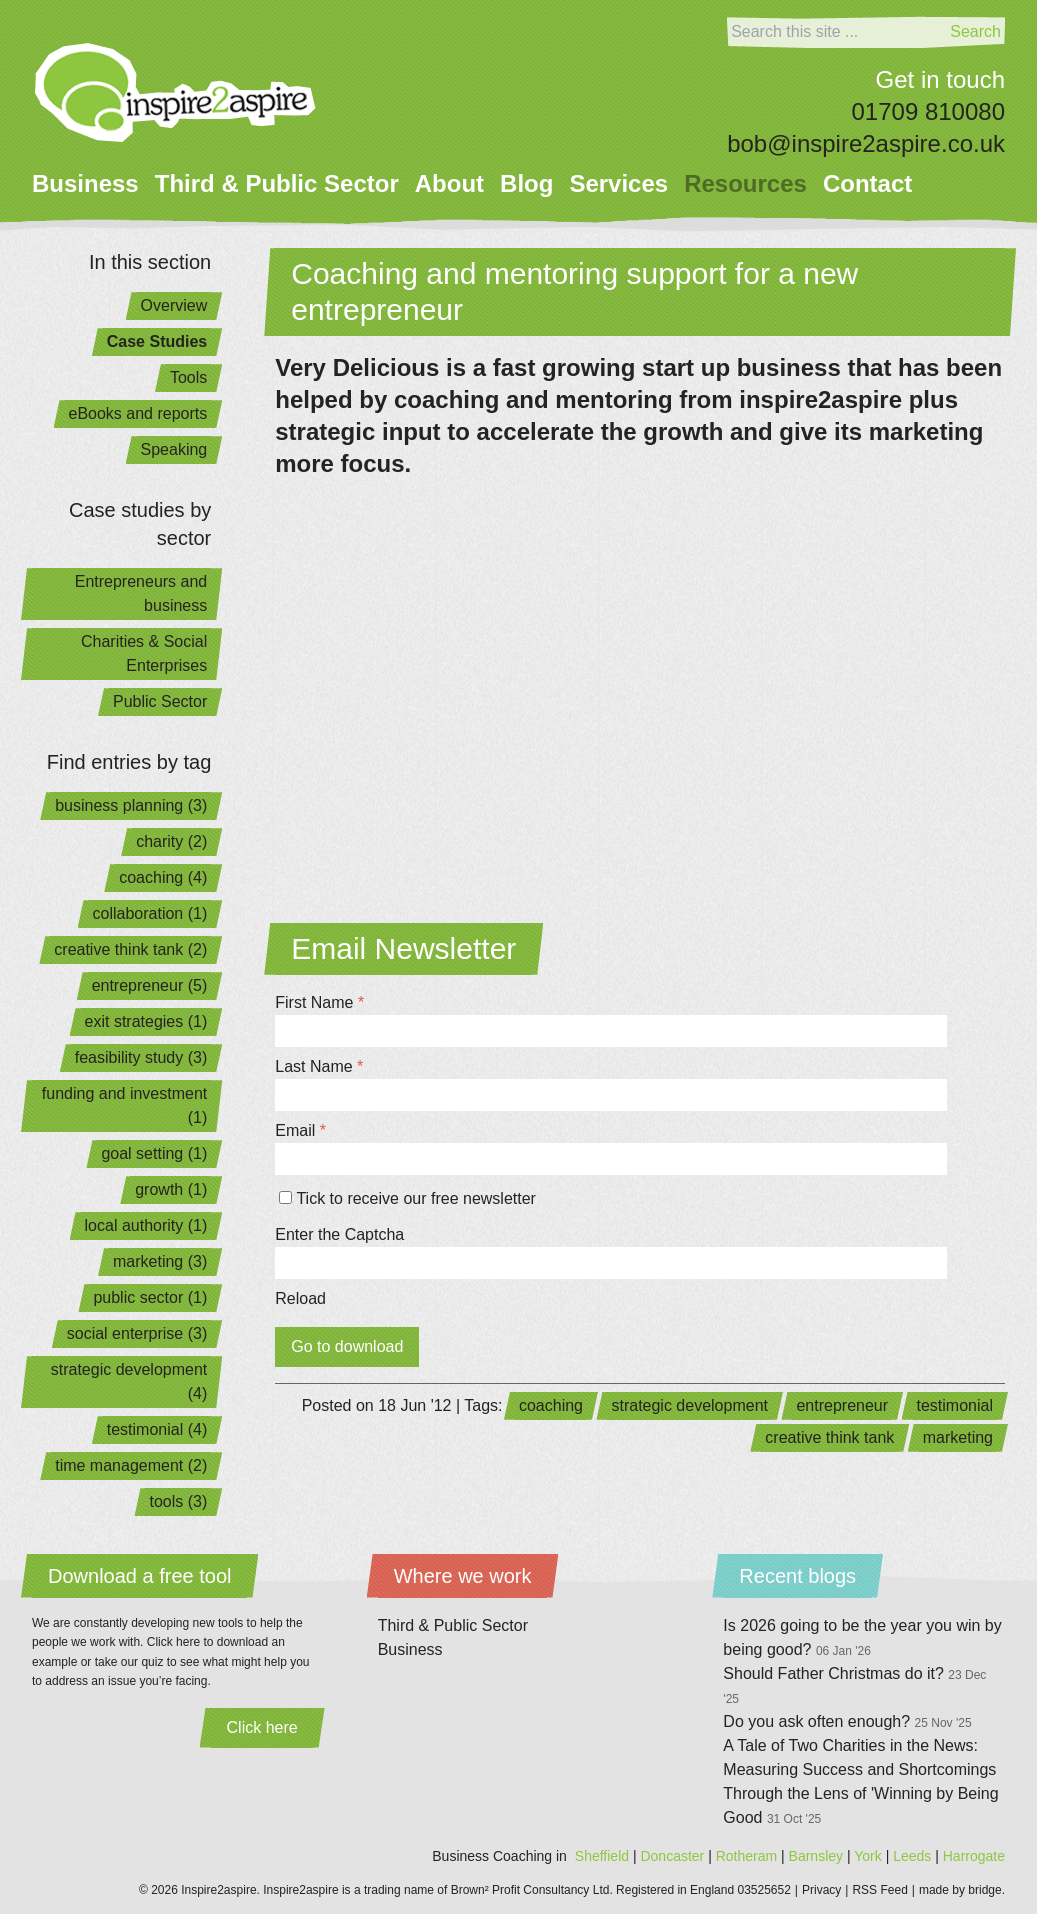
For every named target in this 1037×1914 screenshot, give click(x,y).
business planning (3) (131, 805)
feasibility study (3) (141, 1057)
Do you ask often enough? (847, 1721)
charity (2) (171, 841)
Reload (300, 1298)
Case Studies (157, 341)
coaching (551, 1405)
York (868, 1856)
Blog (526, 183)
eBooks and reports (138, 413)
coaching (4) (163, 877)
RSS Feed (879, 1890)
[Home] (175, 92)
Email (300, 1130)
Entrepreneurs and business (141, 593)
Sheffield (602, 1856)
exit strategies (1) (146, 1021)
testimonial (955, 1405)
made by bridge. (962, 1890)
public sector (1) (150, 1297)
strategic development (689, 1405)
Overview (174, 305)
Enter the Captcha (339, 1234)
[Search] (836, 32)
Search (975, 31)
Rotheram (746, 1856)
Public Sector (160, 701)
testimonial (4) (157, 1429)
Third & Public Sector (277, 183)
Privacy (821, 1890)
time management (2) (131, 1465)
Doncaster (672, 1856)
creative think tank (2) (130, 949)
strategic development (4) (129, 1381)
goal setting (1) (154, 1153)
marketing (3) (160, 1261)
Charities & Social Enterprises (144, 653)
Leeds (912, 1856)
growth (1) (171, 1189)
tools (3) (178, 1501)
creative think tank (829, 1437)
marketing (958, 1437)
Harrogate (974, 1856)
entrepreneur (842, 1405)
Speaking (174, 449)
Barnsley (816, 1856)
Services (618, 183)
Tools (188, 377)
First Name (319, 1002)
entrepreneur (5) (150, 985)
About (449, 183)
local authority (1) (146, 1225)
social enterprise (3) (137, 1333)
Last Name (319, 1066)
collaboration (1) (150, 913)
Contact (867, 183)
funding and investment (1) (124, 1105)
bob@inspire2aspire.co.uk (866, 143)
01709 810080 (929, 111)
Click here (262, 1727)
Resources (745, 183)
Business (85, 183)
